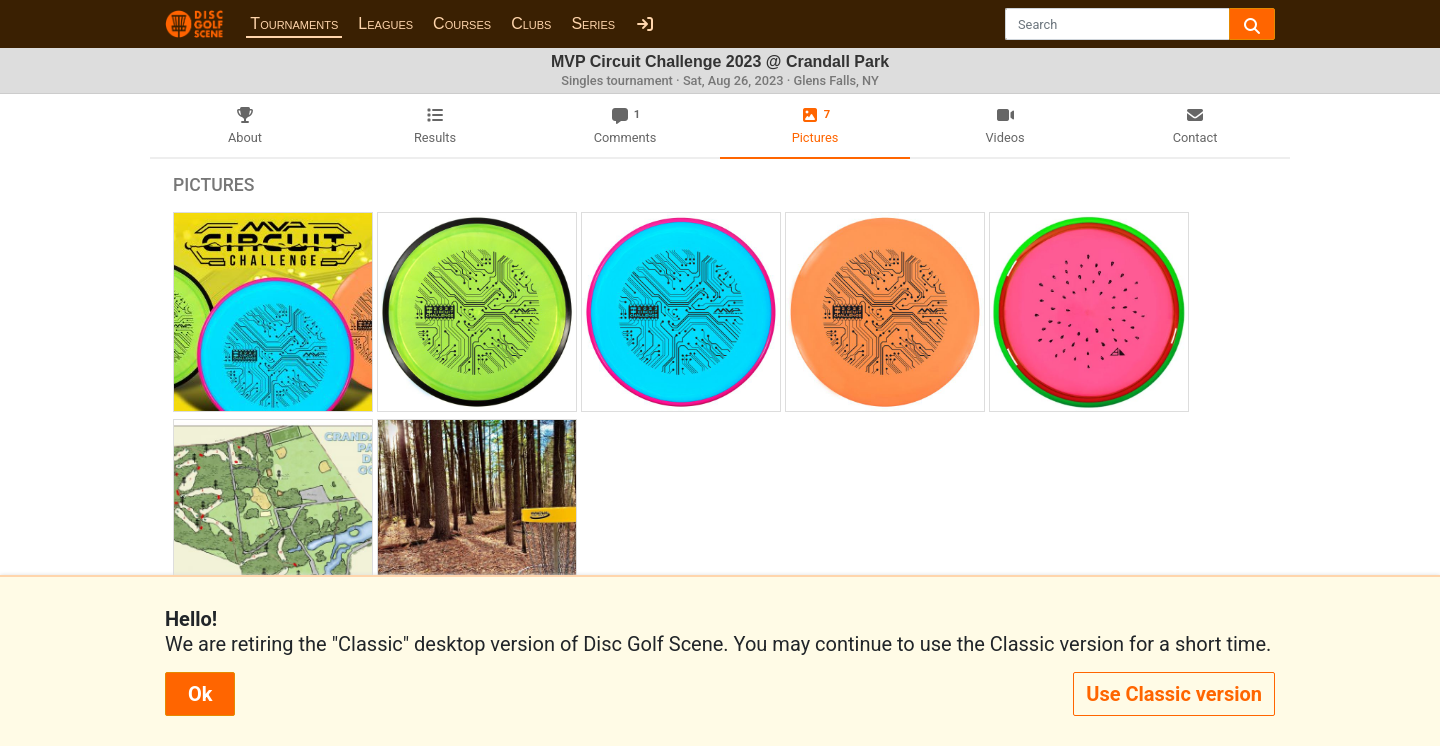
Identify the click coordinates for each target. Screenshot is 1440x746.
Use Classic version (1174, 694)
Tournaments (294, 23)
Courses (462, 23)
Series (593, 23)
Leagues (385, 23)
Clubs (531, 23)
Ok (200, 694)
